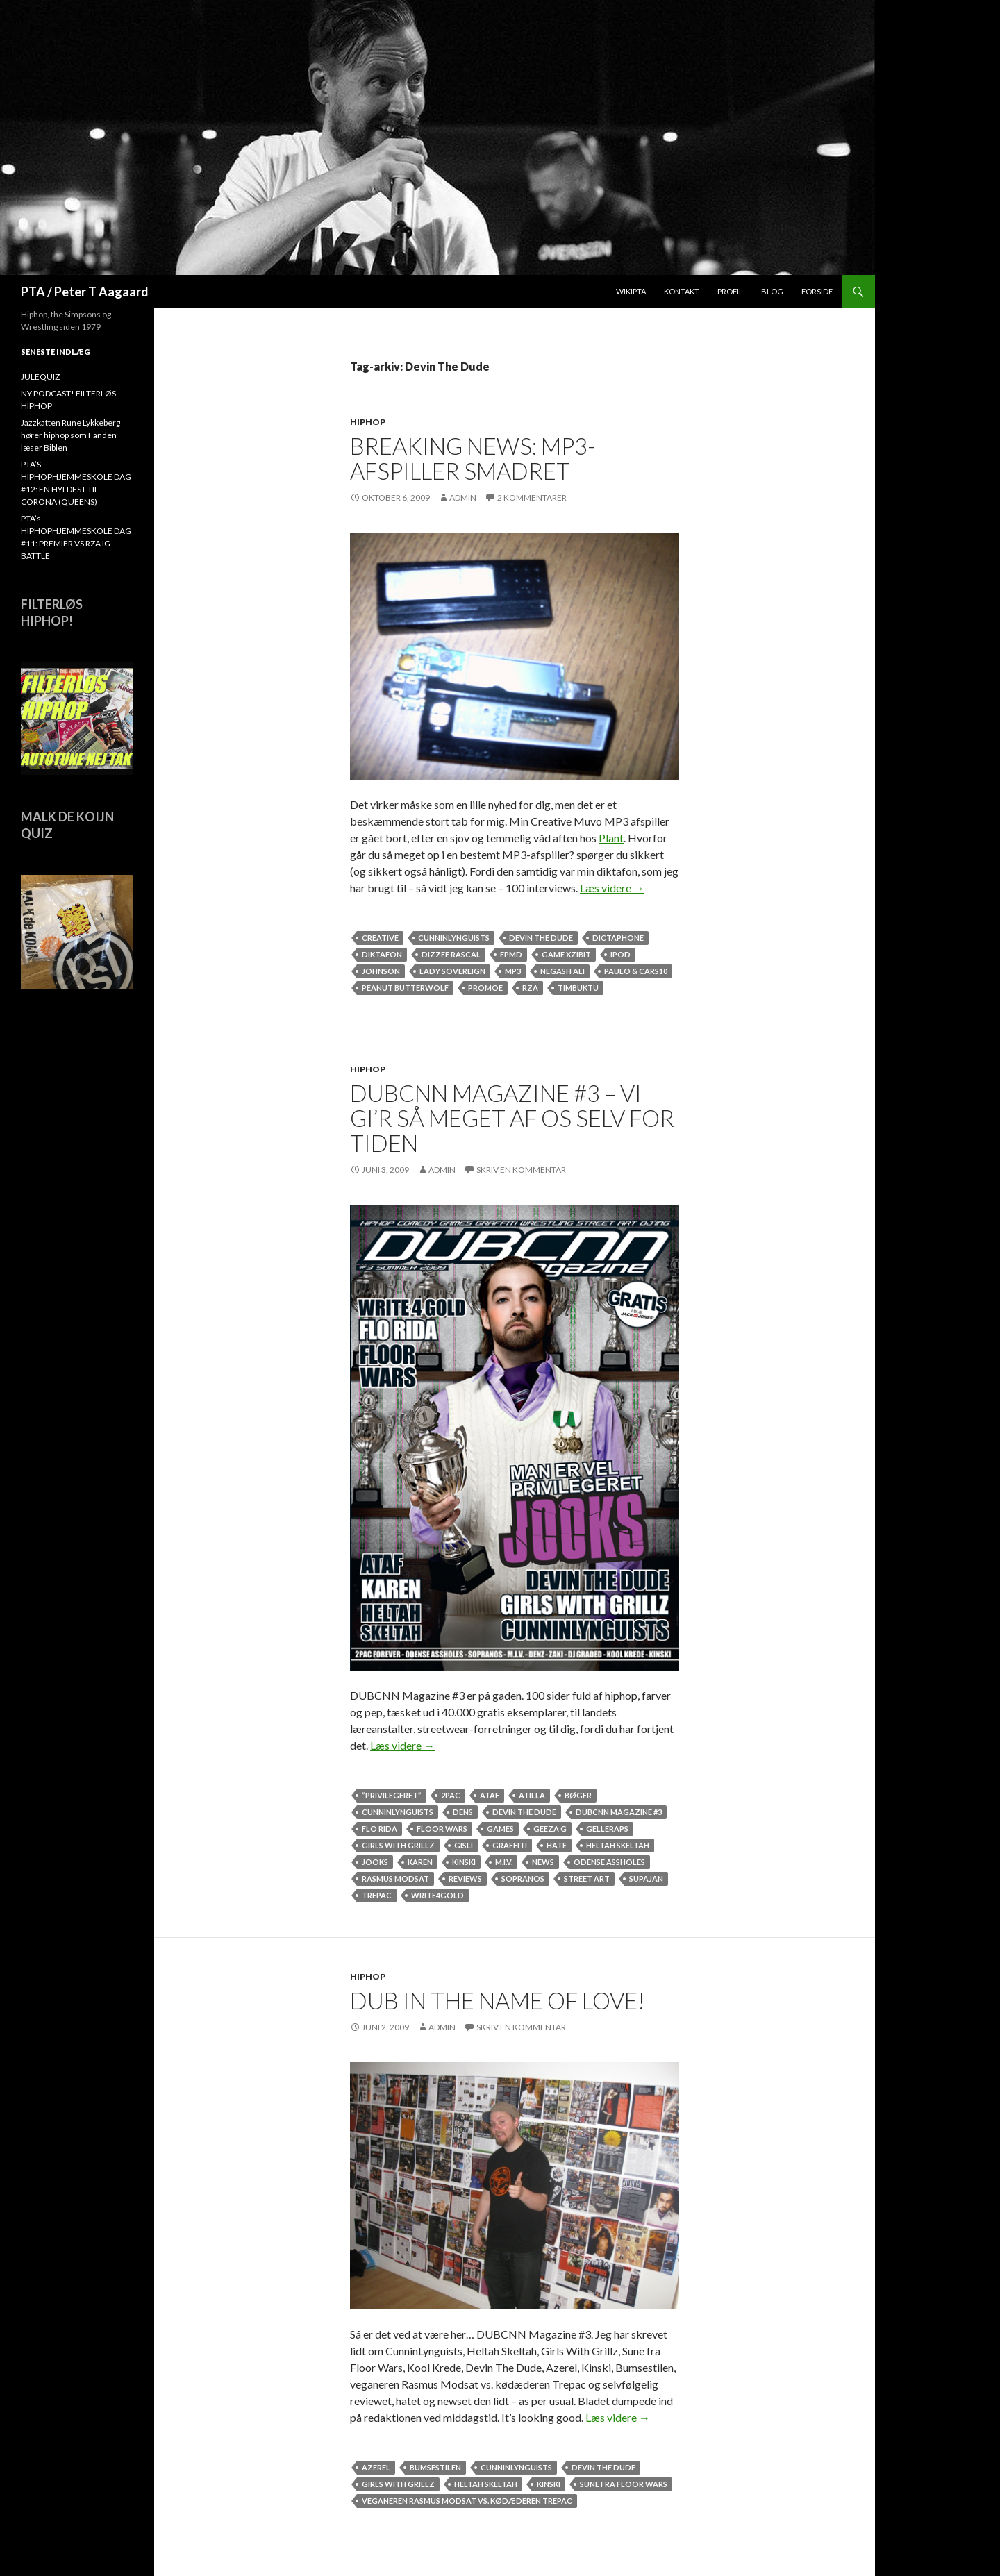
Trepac (377, 1895)
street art (587, 1878)
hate (557, 1845)
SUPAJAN (646, 1878)
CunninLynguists (454, 937)
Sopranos (522, 1878)
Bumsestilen (435, 2467)
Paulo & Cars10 (635, 971)
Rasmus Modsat (395, 1878)
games (500, 1828)
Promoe (485, 987)
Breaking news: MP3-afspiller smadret (473, 458)
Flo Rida (379, 1828)
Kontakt (681, 291)
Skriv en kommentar (521, 1169)
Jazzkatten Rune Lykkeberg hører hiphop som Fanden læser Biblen (70, 435)
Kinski (464, 1861)
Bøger (578, 1795)
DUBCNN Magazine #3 (619, 1811)
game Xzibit (566, 954)
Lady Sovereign (452, 971)
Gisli (463, 1845)
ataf (489, 1795)
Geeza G (550, 1828)
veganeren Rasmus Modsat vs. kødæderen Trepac (467, 2500)
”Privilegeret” (392, 1795)
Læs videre (612, 887)
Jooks (375, 1861)
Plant (611, 837)
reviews (465, 1878)
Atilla (532, 1795)
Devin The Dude (541, 937)
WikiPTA (631, 291)
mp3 (513, 971)
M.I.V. (503, 1861)
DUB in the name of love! (497, 2000)
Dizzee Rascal (451, 954)
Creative (380, 937)
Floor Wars (442, 1828)
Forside (817, 291)
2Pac (450, 1795)
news (543, 1861)
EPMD (511, 954)
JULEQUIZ (40, 376)
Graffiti (509, 1845)
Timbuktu (578, 987)
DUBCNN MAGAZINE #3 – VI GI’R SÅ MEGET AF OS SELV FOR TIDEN (512, 1118)
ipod (620, 954)
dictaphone (618, 937)
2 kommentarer (532, 497)
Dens (463, 1811)
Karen (420, 1861)
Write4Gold (437, 1895)
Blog (772, 291)
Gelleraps (607, 1828)
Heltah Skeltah (617, 1845)
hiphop (367, 422)
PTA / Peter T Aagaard (85, 291)
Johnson (381, 971)
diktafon (382, 954)
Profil (730, 291)
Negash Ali (562, 971)
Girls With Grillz (398, 1845)
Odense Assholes (609, 1861)
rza (530, 987)
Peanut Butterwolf (405, 987)
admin (462, 497)
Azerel (376, 2467)
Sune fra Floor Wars (623, 2484)
